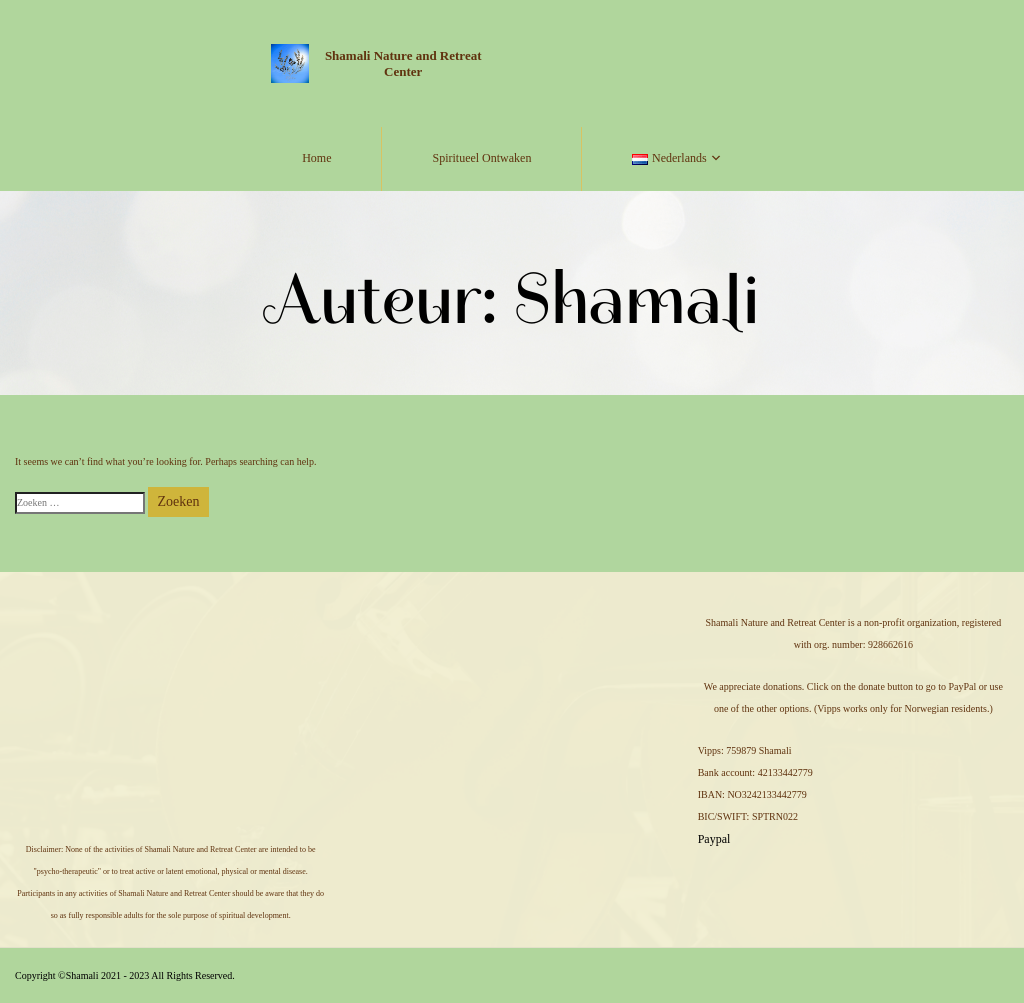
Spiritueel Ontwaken (481, 158)
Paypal (714, 839)
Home (316, 158)
